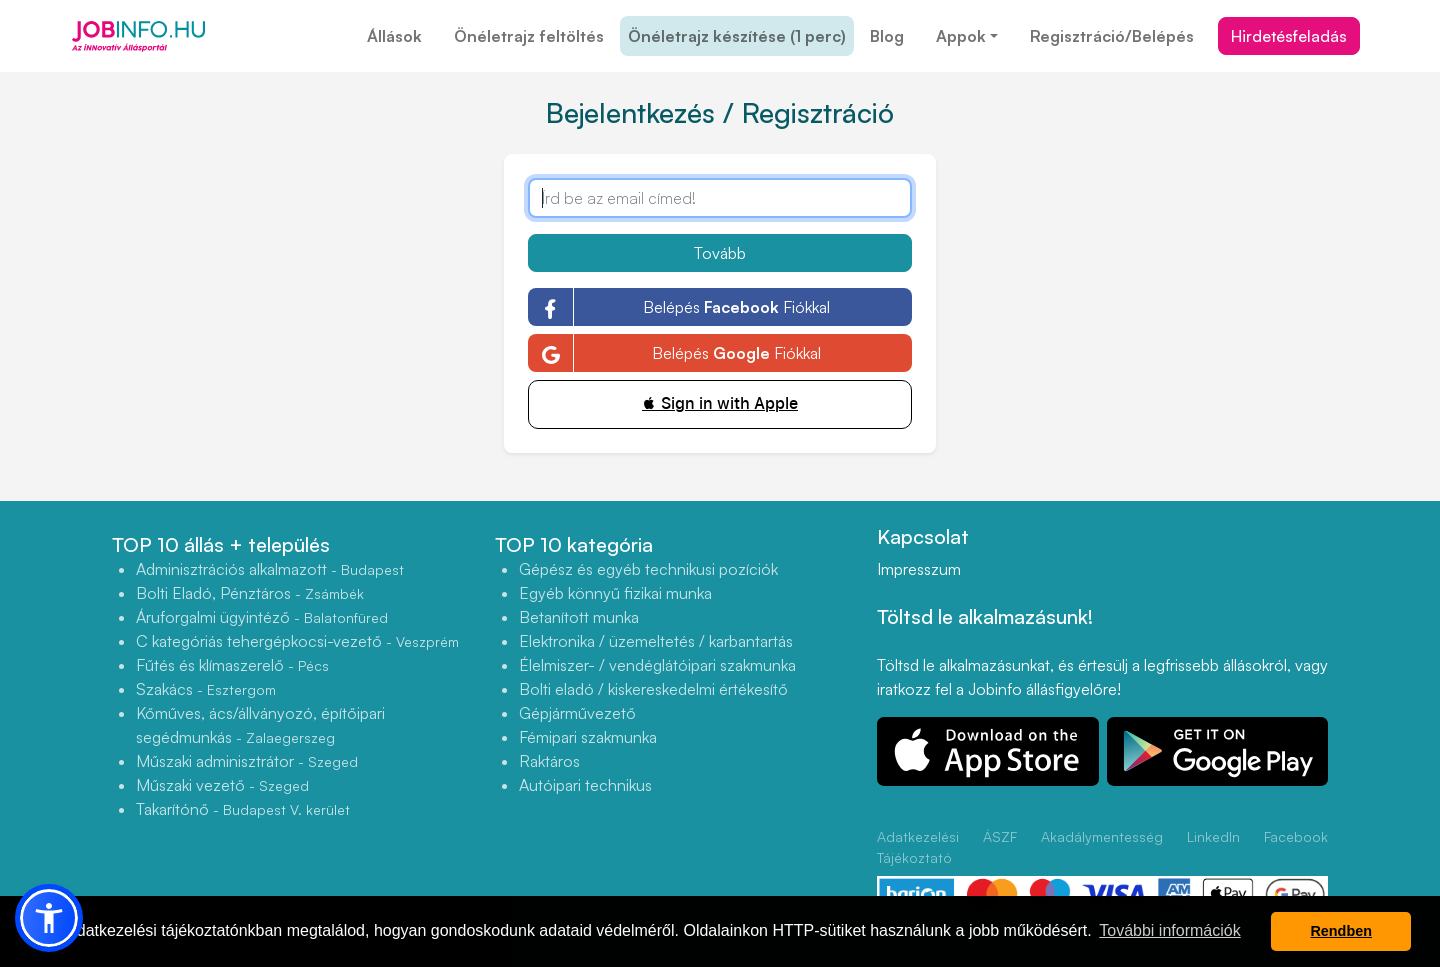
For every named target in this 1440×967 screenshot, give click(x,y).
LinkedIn (1213, 836)
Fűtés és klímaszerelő (232, 665)
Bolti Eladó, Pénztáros (250, 593)
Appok (961, 36)
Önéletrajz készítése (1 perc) (737, 36)
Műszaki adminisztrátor (247, 761)
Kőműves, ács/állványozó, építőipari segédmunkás (260, 725)
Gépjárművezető (577, 713)
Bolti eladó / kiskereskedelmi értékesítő (653, 689)
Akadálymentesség (1102, 836)
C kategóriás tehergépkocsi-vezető (297, 641)
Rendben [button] (1341, 931)
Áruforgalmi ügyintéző (262, 617)
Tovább (720, 253)
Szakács (206, 689)
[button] (49, 918)
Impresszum (919, 569)
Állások (394, 36)
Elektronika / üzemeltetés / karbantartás (656, 641)
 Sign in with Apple (720, 403)
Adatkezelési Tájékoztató (918, 847)
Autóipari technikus (585, 785)
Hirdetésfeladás (1289, 36)
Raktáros (549, 761)
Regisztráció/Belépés (1112, 36)
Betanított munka (579, 617)
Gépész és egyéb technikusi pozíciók (648, 569)
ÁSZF (1000, 836)
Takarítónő (243, 809)
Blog (887, 36)
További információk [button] (1169, 930)
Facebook (1296, 836)
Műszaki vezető (222, 785)
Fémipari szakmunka (588, 737)
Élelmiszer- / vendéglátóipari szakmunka (657, 665)
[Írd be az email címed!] (720, 198)
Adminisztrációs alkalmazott (270, 569)
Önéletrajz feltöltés (529, 36)
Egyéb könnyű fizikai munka (615, 593)
